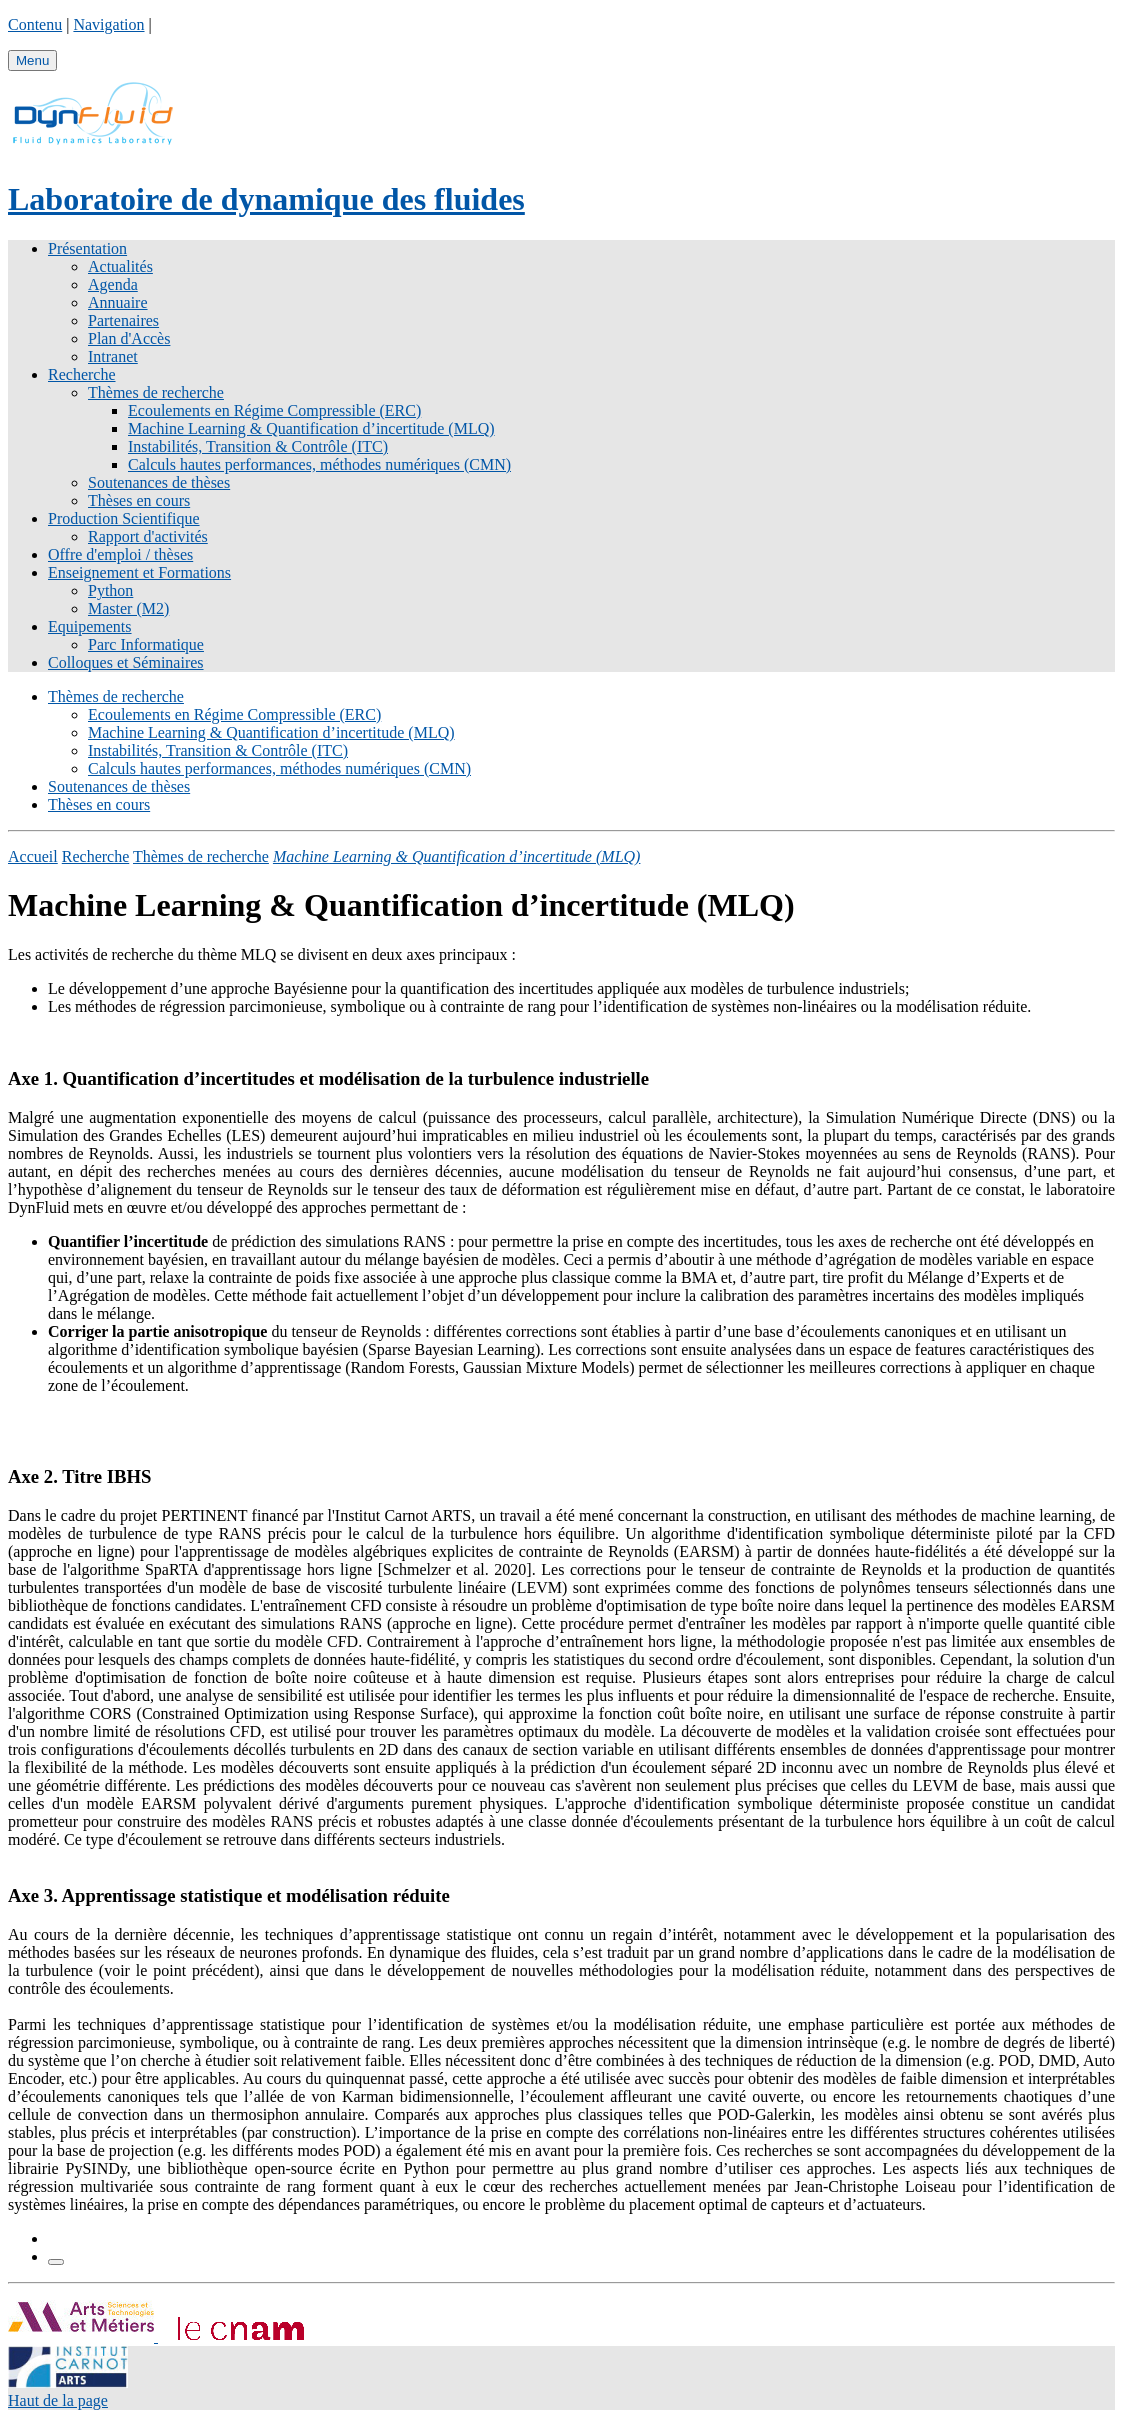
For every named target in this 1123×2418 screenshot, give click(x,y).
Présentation (87, 248)
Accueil (33, 856)
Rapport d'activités (148, 536)
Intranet (113, 356)
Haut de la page (58, 2400)
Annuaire (118, 302)
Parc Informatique (146, 644)
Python (110, 590)
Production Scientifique (124, 518)
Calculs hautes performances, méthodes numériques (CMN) (319, 464)
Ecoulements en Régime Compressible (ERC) (274, 410)
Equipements (90, 626)
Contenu (35, 24)
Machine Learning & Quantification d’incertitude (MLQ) (311, 428)
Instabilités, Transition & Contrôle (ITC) (258, 446)
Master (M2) (128, 608)
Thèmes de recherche (156, 392)
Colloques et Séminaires (126, 662)
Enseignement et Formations (139, 572)
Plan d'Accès (129, 338)
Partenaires (123, 320)
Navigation (108, 24)
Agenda (113, 284)
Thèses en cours (139, 500)
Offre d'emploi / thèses (120, 554)
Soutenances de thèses (159, 482)
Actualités (120, 266)
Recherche (82, 374)
